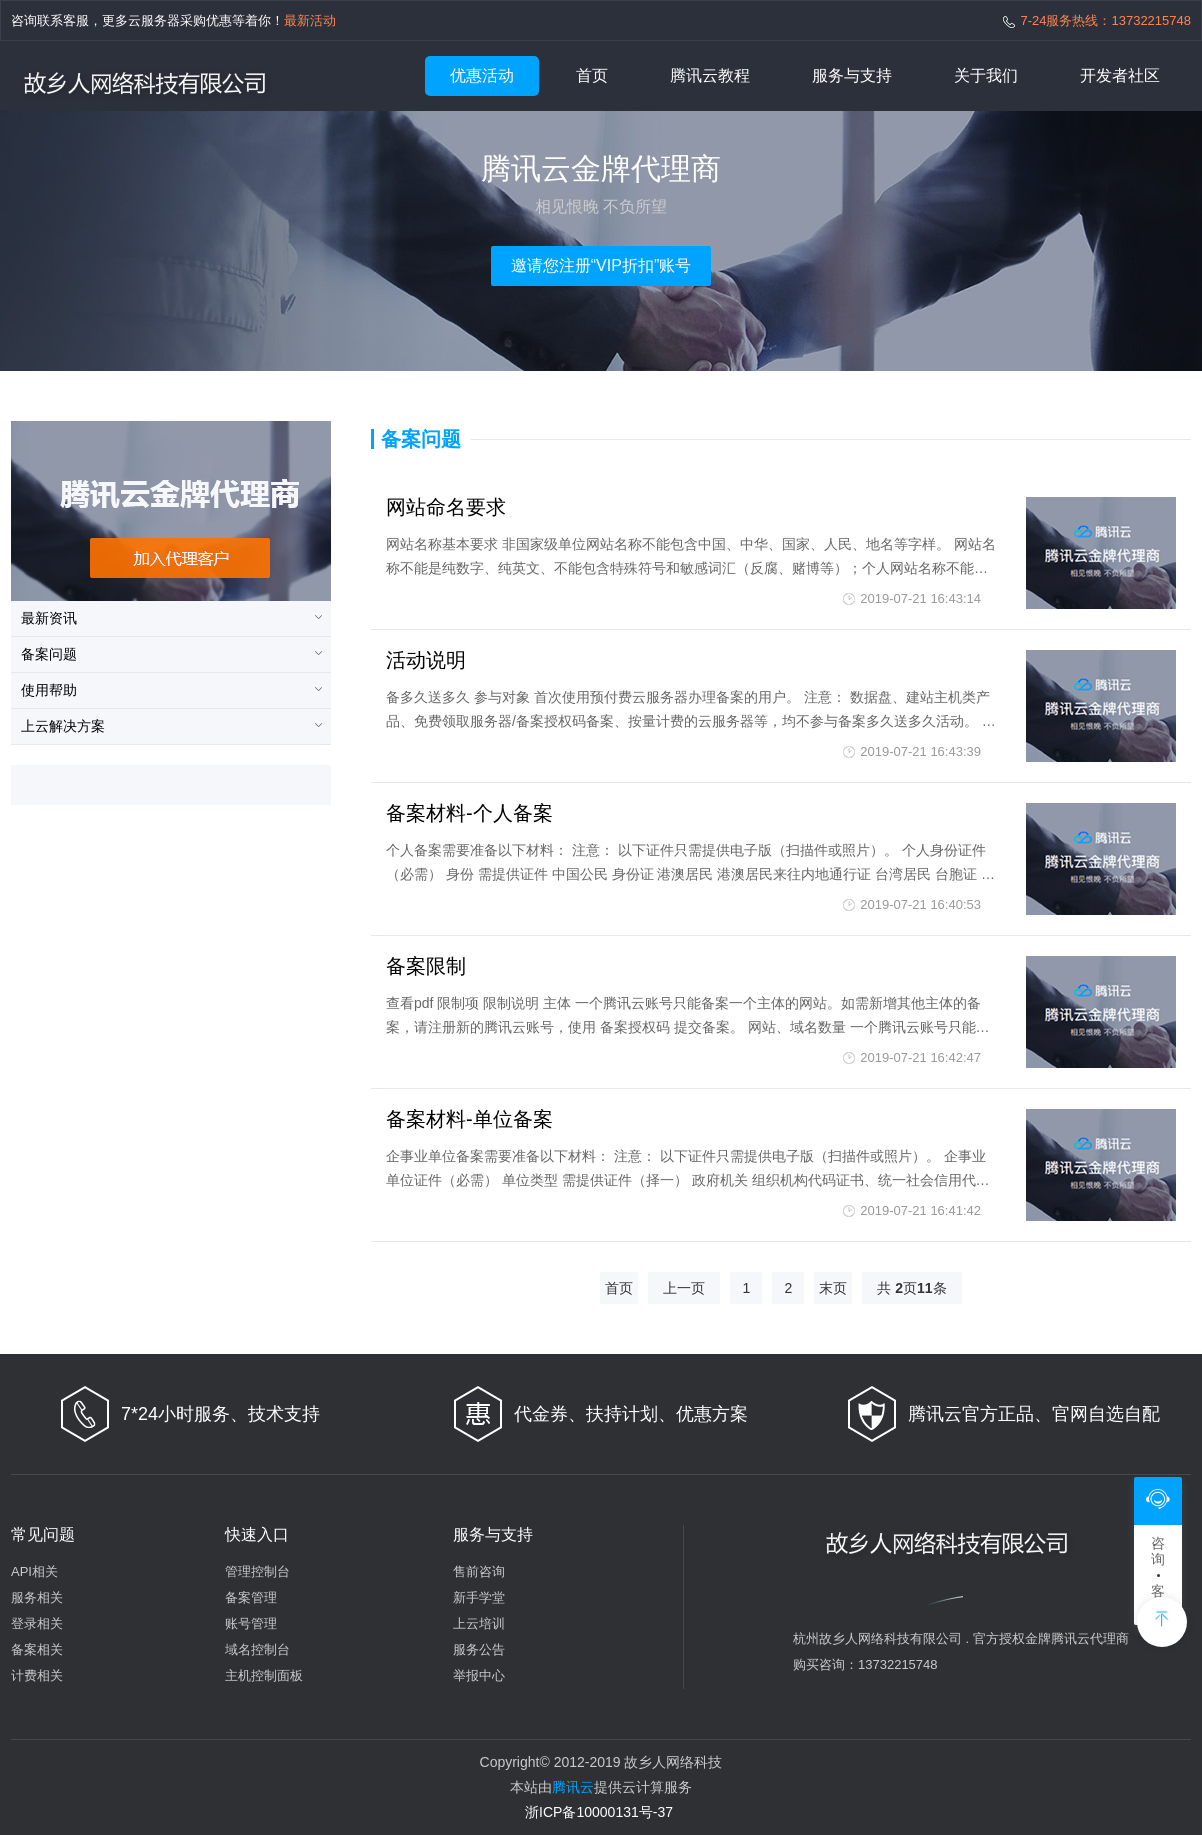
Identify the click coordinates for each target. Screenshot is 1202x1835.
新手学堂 (479, 1597)
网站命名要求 (446, 507)
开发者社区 (1120, 75)
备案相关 (37, 1649)
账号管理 (251, 1623)
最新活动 (310, 20)
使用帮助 (49, 690)
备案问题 (49, 654)
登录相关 (37, 1623)
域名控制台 (257, 1649)
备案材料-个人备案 (469, 813)
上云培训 (479, 1623)
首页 (592, 75)
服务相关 (37, 1597)
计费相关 (37, 1675)
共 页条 (911, 1288)
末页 (833, 1288)
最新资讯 (49, 618)
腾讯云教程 (710, 75)
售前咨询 (479, 1571)
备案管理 (251, 1597)
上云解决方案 (63, 726)
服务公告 (479, 1649)
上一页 (684, 1288)
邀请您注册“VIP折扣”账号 (601, 265)
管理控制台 (257, 1571)
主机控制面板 (264, 1675)
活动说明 (426, 660)
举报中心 (479, 1675)
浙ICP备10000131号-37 (599, 1812)
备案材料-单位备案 (469, 1119)
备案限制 (426, 966)
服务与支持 (852, 75)
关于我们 (986, 75)
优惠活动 (482, 75)
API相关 (34, 1571)
